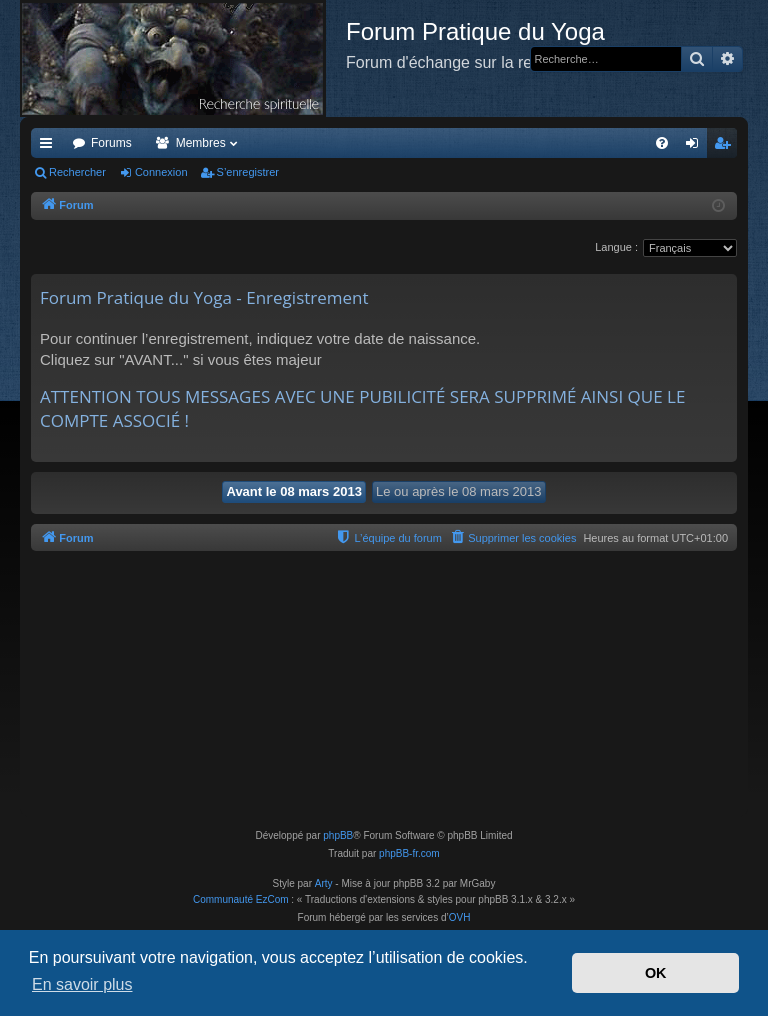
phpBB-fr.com (409, 853)
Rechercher (77, 172)
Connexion (161, 172)
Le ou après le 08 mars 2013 (459, 491)
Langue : (616, 247)
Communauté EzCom (241, 899)
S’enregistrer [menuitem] (726, 147)
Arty (324, 883)
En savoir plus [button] (82, 984)
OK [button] (656, 973)
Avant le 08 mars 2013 (293, 491)
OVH (460, 917)
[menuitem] (662, 143)
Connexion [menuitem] (696, 147)
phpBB (338, 835)
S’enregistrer (248, 172)
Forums (111, 143)
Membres (201, 143)
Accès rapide (50, 147)
